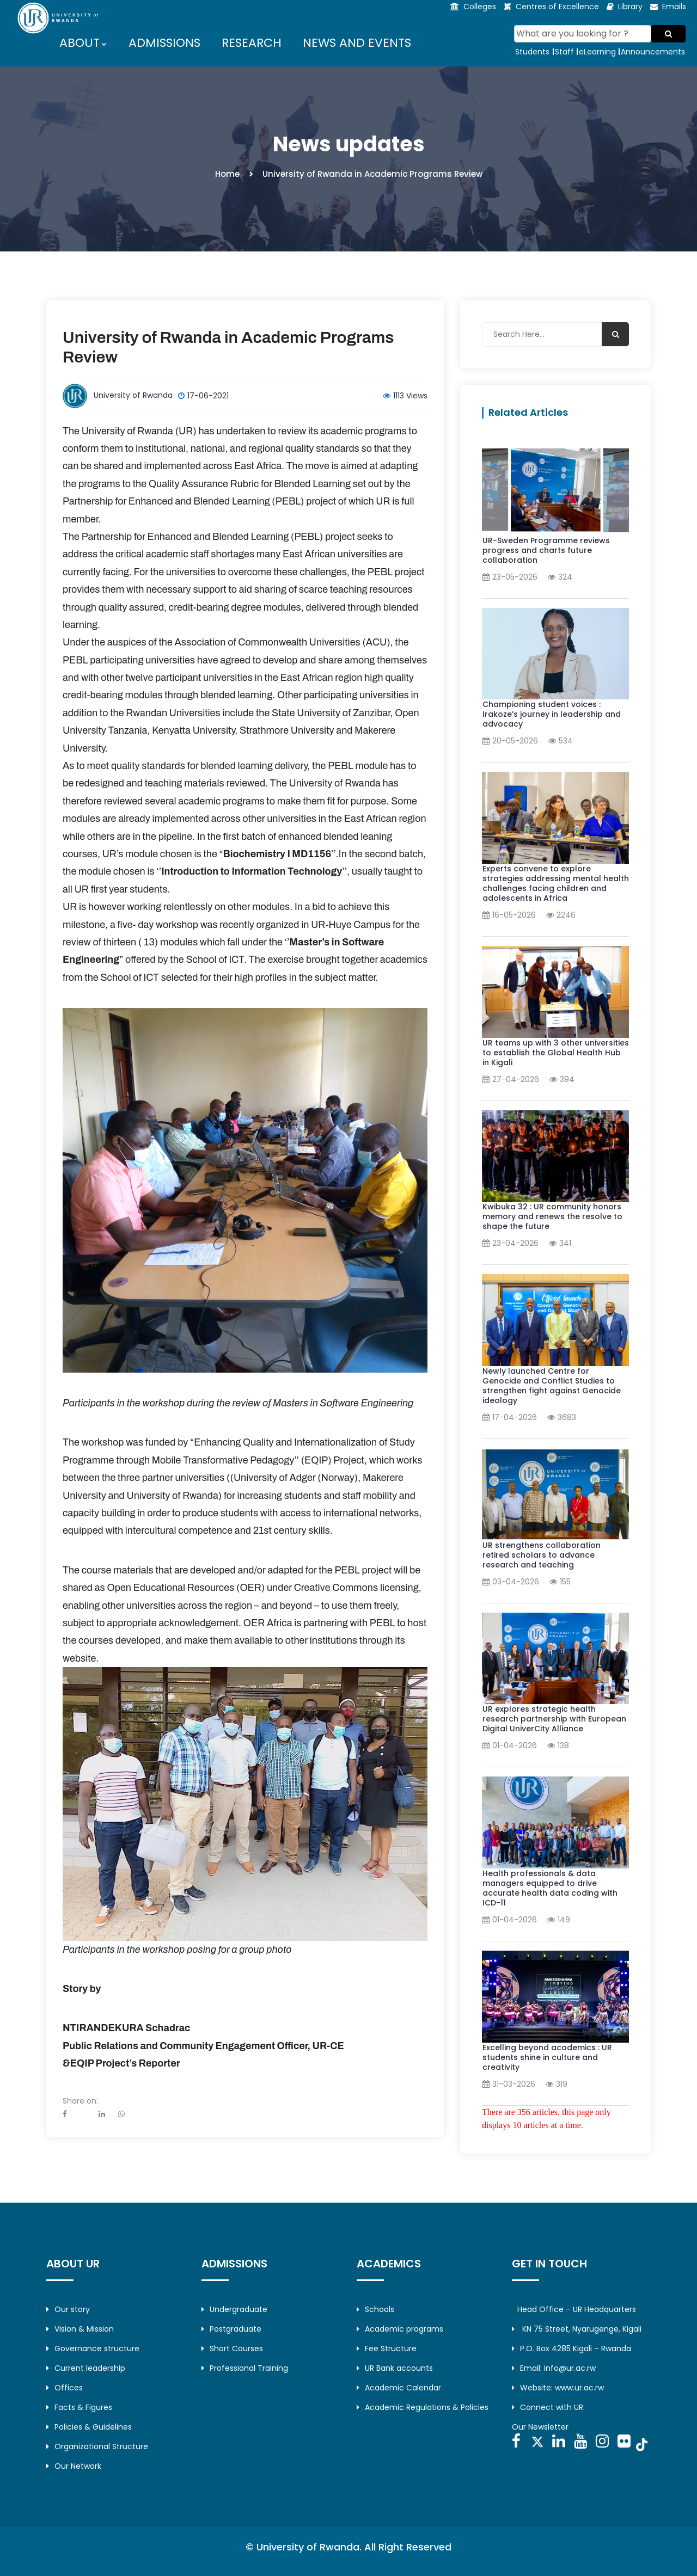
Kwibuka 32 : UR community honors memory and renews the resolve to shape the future (552, 1216)
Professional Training (244, 2368)
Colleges (479, 6)
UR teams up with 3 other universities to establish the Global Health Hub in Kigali (555, 1052)
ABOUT (80, 42)
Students (532, 51)
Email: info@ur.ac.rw (554, 2368)
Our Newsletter (540, 2426)
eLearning (597, 51)
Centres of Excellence (557, 6)
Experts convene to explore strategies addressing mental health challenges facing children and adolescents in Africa (555, 883)
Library (630, 6)
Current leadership (85, 2368)
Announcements (653, 51)
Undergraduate (234, 2309)
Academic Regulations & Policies (422, 2407)
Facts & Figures (79, 2407)
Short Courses (232, 2348)
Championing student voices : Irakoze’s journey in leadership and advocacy (551, 714)
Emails (674, 6)
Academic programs (400, 2328)
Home (227, 174)
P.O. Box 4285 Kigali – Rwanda (571, 2348)
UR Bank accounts (395, 2368)
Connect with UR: (548, 2407)
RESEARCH (252, 42)
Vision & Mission (80, 2328)
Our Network (73, 2466)
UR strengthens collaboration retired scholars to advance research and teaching (541, 1555)
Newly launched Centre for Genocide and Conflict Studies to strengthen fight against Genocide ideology (551, 1385)
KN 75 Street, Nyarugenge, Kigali (576, 2328)
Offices (64, 2387)
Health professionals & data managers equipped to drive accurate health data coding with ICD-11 (549, 1888)
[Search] (583, 33)
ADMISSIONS (164, 42)
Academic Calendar (399, 2387)
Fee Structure (387, 2348)
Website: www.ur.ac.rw (558, 2387)
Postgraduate (231, 2328)
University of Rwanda (133, 395)
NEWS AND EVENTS (357, 42)
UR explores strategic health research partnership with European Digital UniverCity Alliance (554, 1718)
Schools (375, 2309)
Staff (564, 51)
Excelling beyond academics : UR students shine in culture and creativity (547, 2057)
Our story (68, 2309)
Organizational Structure (97, 2446)
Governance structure (92, 2348)
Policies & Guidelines (89, 2426)
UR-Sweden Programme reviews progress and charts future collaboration (546, 550)
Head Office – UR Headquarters (576, 2309)
